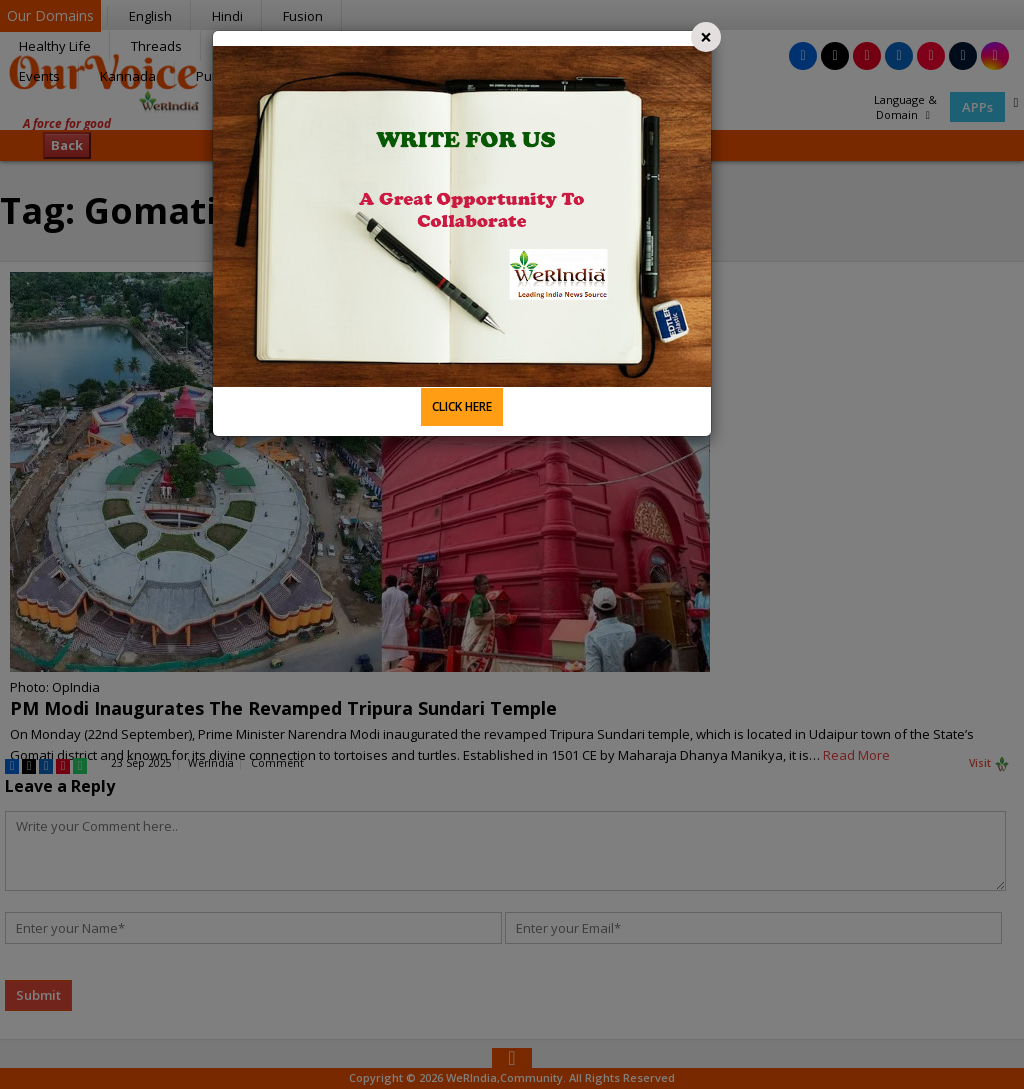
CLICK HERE (462, 406)
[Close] (706, 37)
